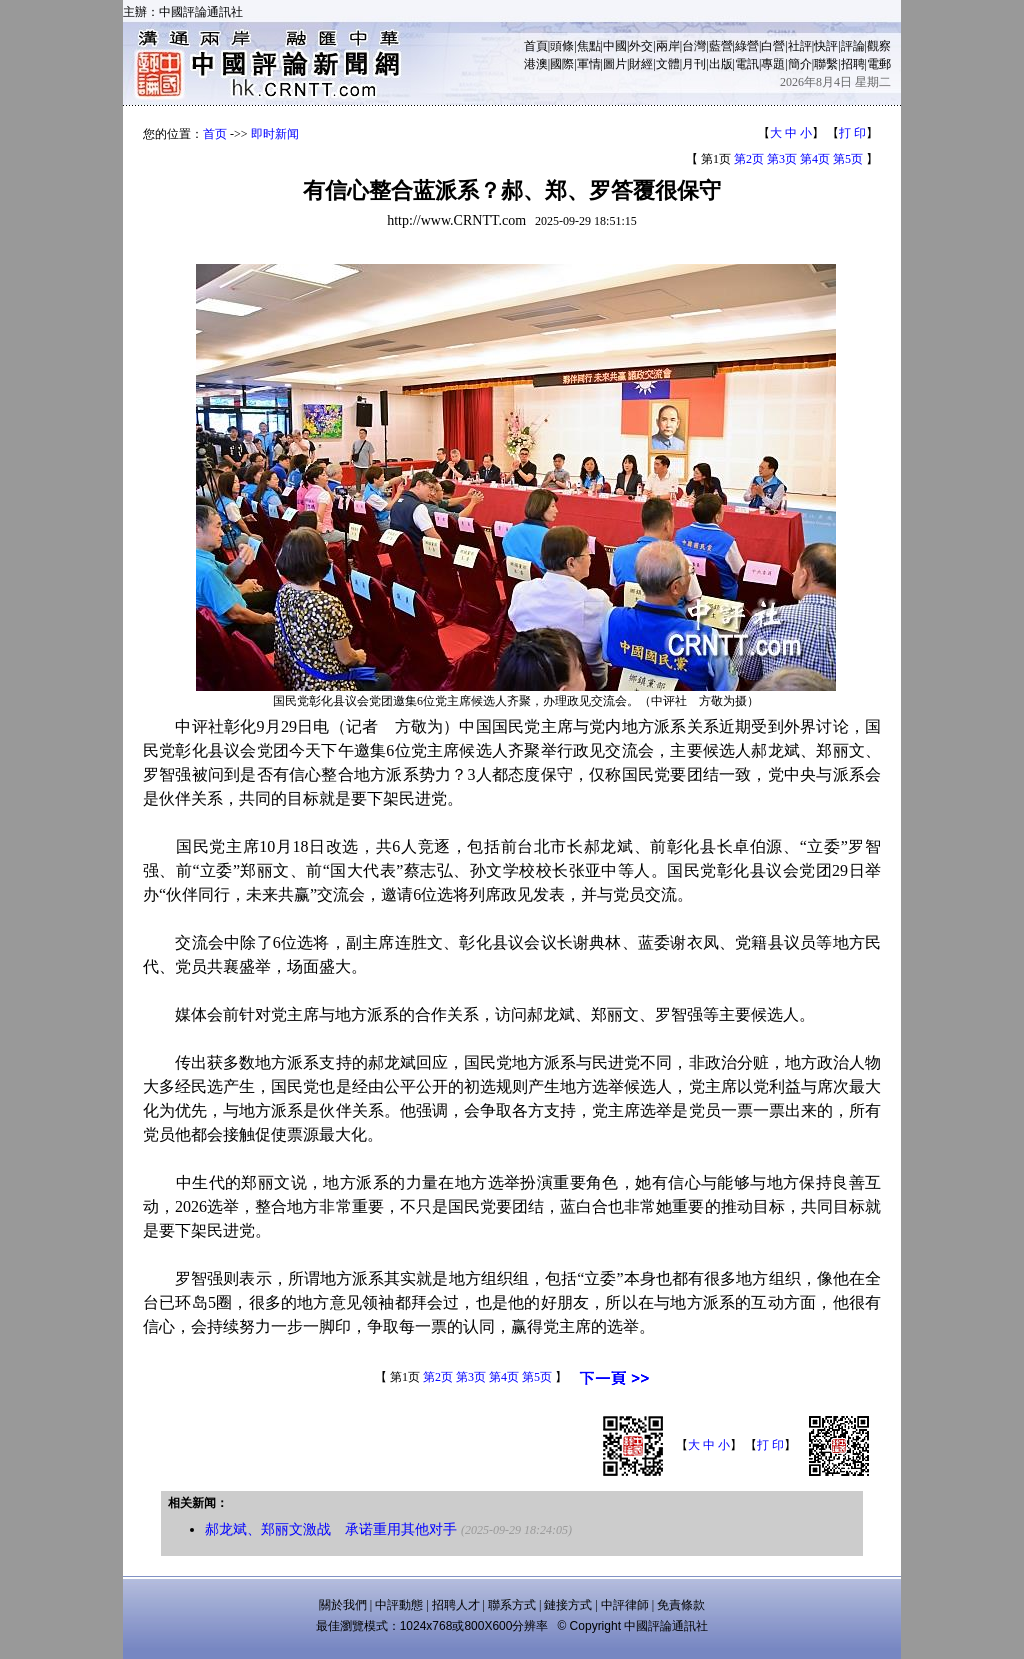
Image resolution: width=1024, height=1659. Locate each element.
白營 (773, 46)
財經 (641, 64)
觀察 (879, 46)
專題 (773, 64)
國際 (562, 64)
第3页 (782, 159)
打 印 (852, 133)
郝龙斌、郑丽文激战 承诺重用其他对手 (331, 1529)
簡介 (800, 64)
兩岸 (668, 46)
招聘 (853, 64)
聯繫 (826, 64)
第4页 (815, 159)
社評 (800, 46)
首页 (215, 134)
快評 (826, 46)
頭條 (562, 46)
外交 (641, 46)
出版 (721, 64)
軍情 (589, 64)
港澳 (536, 64)
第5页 (848, 159)
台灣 (694, 46)
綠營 (747, 46)
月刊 (694, 64)
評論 (853, 46)
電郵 (879, 64)
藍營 (721, 46)
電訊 (747, 64)
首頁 (536, 46)
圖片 (615, 64)
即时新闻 (275, 134)
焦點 (589, 46)
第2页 (749, 159)
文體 (668, 64)
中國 (615, 46)
